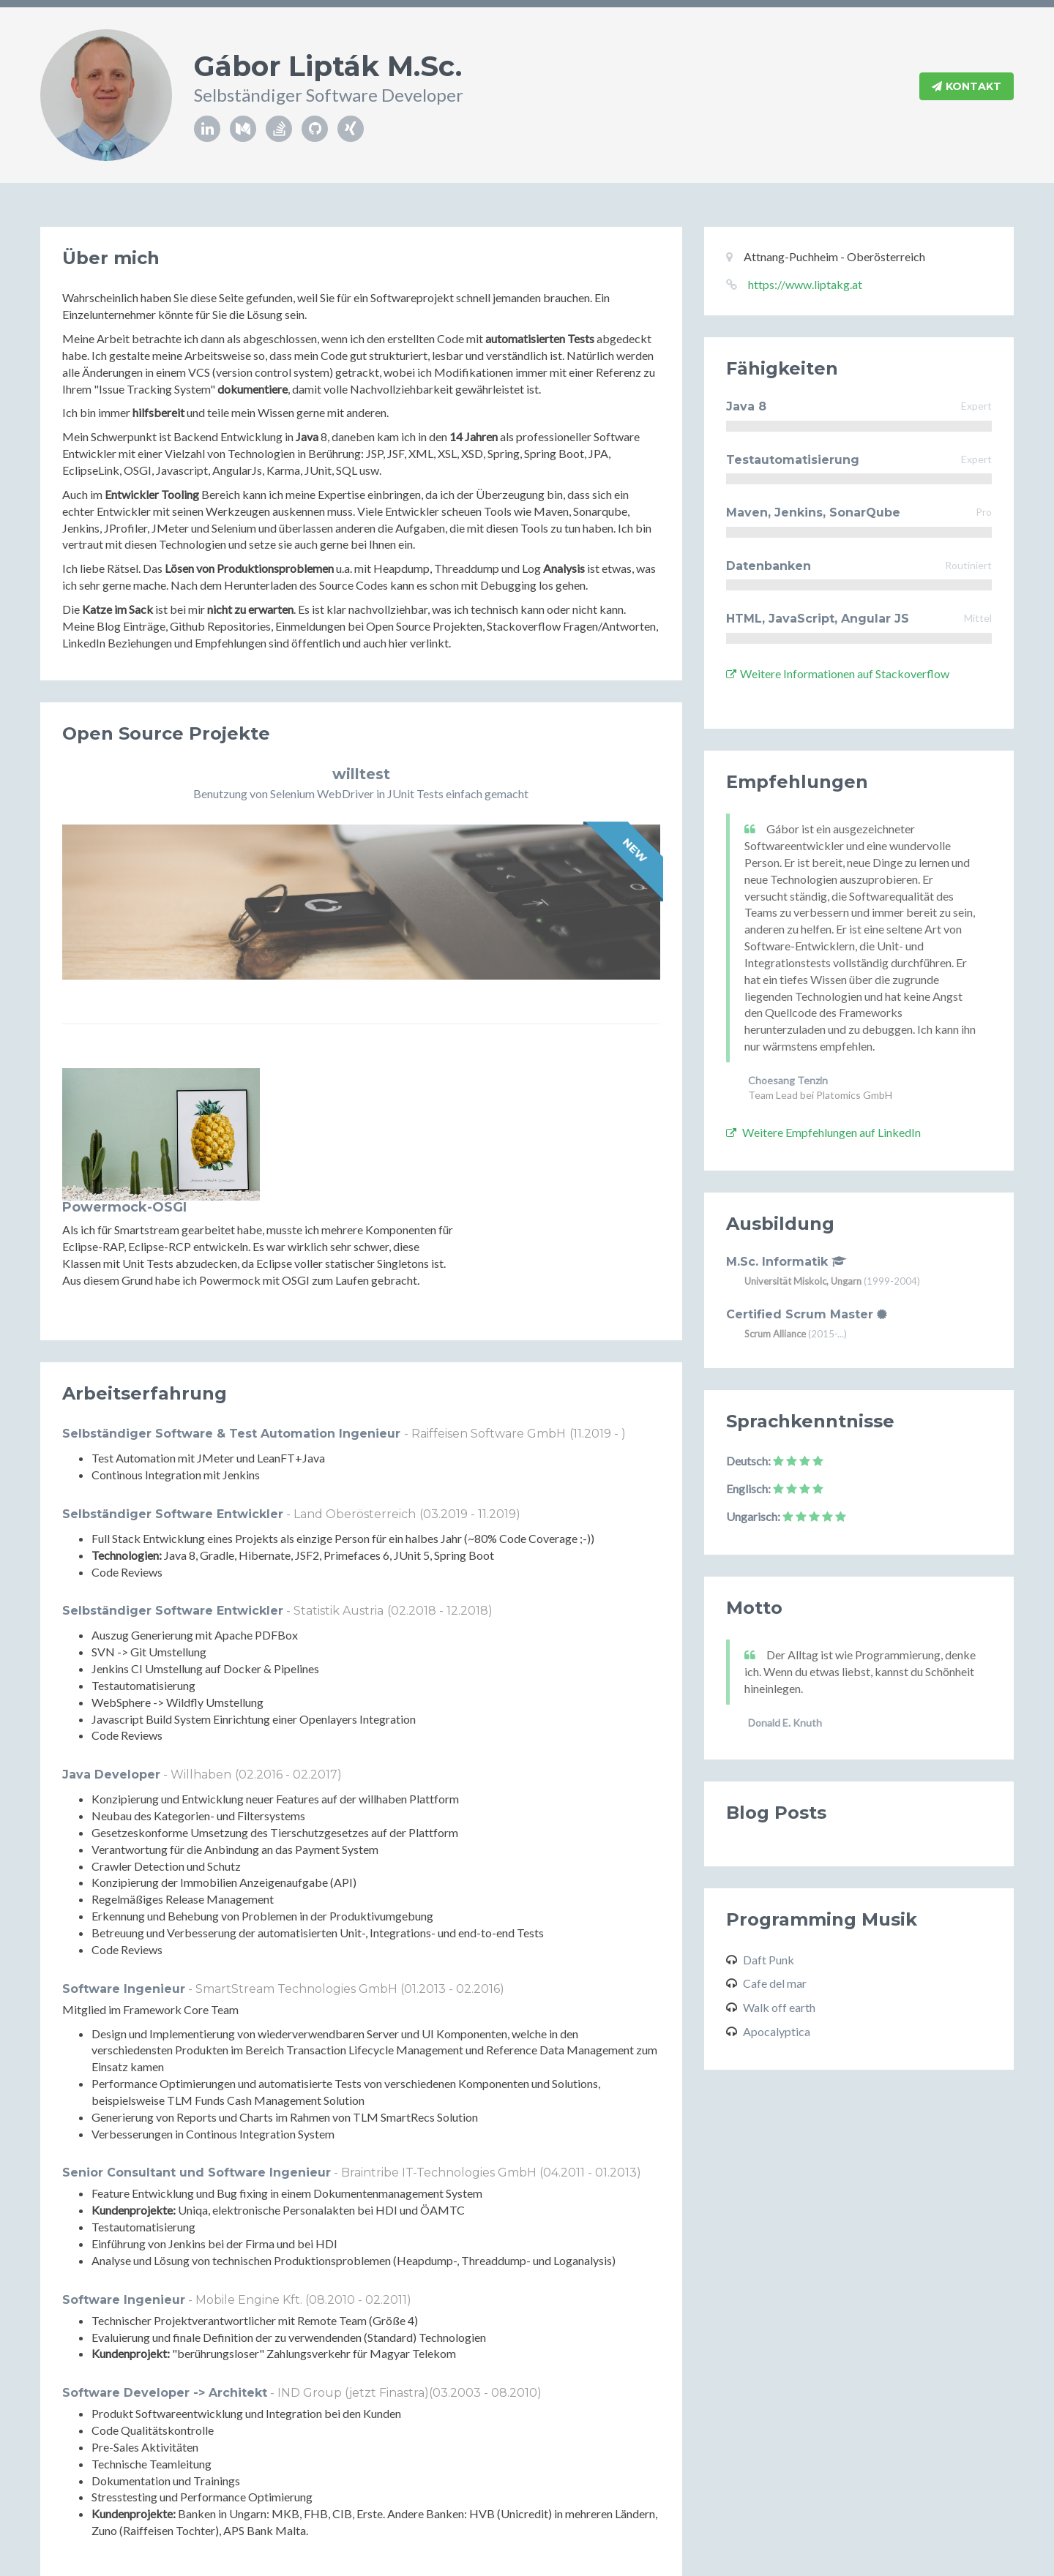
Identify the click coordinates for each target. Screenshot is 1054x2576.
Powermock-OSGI (331, 1075)
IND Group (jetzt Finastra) (353, 2288)
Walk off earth (779, 2007)
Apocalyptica (776, 2031)
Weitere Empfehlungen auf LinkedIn (823, 1132)
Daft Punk (768, 1960)
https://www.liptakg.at (805, 284)
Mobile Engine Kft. (250, 2195)
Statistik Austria (339, 1506)
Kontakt (966, 87)
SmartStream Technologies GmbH (297, 1884)
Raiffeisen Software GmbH (488, 1329)
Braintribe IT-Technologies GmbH (440, 2068)
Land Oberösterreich (355, 1409)
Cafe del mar (775, 1983)
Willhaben (201, 1670)
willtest (361, 774)
